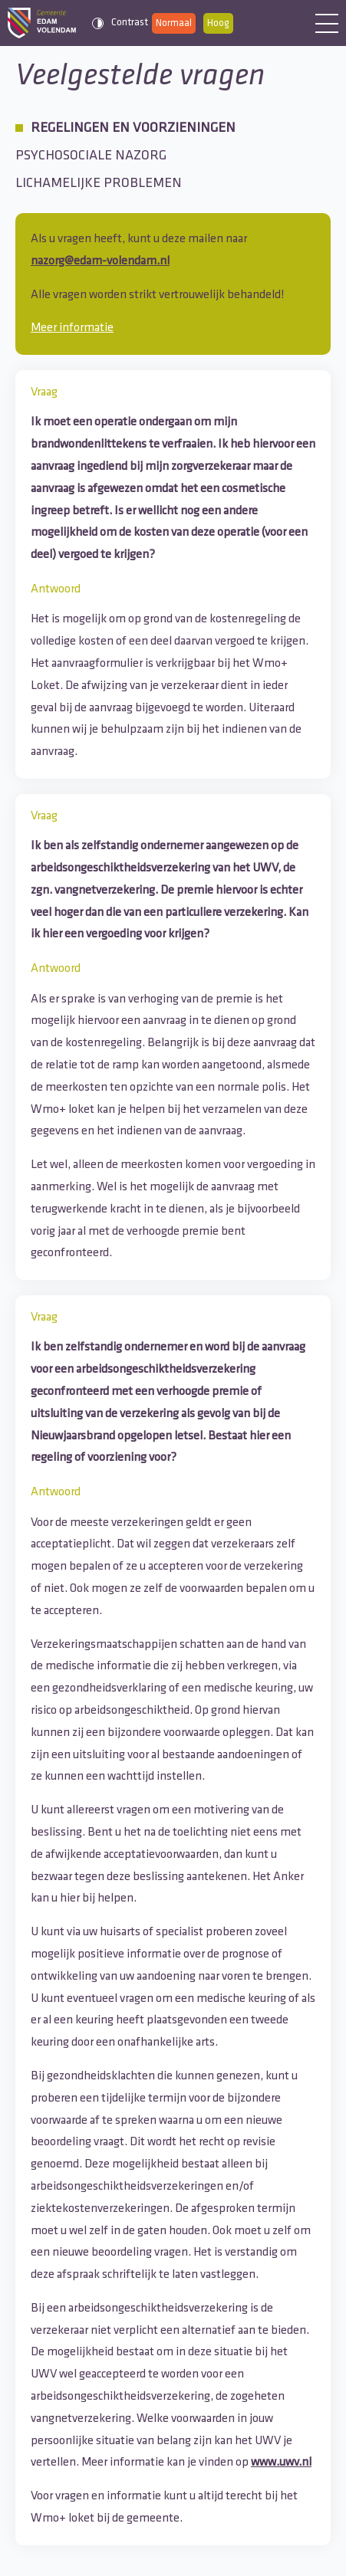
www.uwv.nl (281, 2462)
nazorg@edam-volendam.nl (100, 261)
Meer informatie (72, 328)
